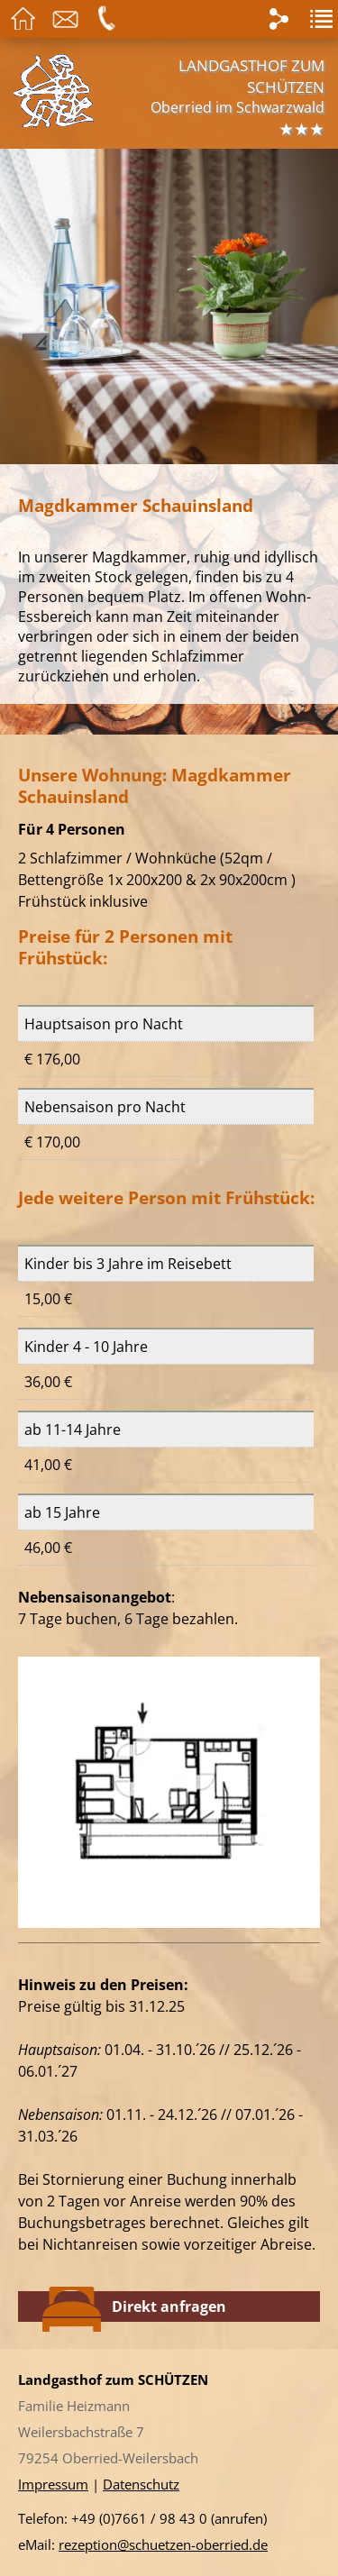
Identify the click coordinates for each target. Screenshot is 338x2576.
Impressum (53, 2484)
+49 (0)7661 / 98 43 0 (139, 2518)
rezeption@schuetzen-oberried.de (163, 2544)
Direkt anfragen (134, 2306)
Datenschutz (141, 2484)
